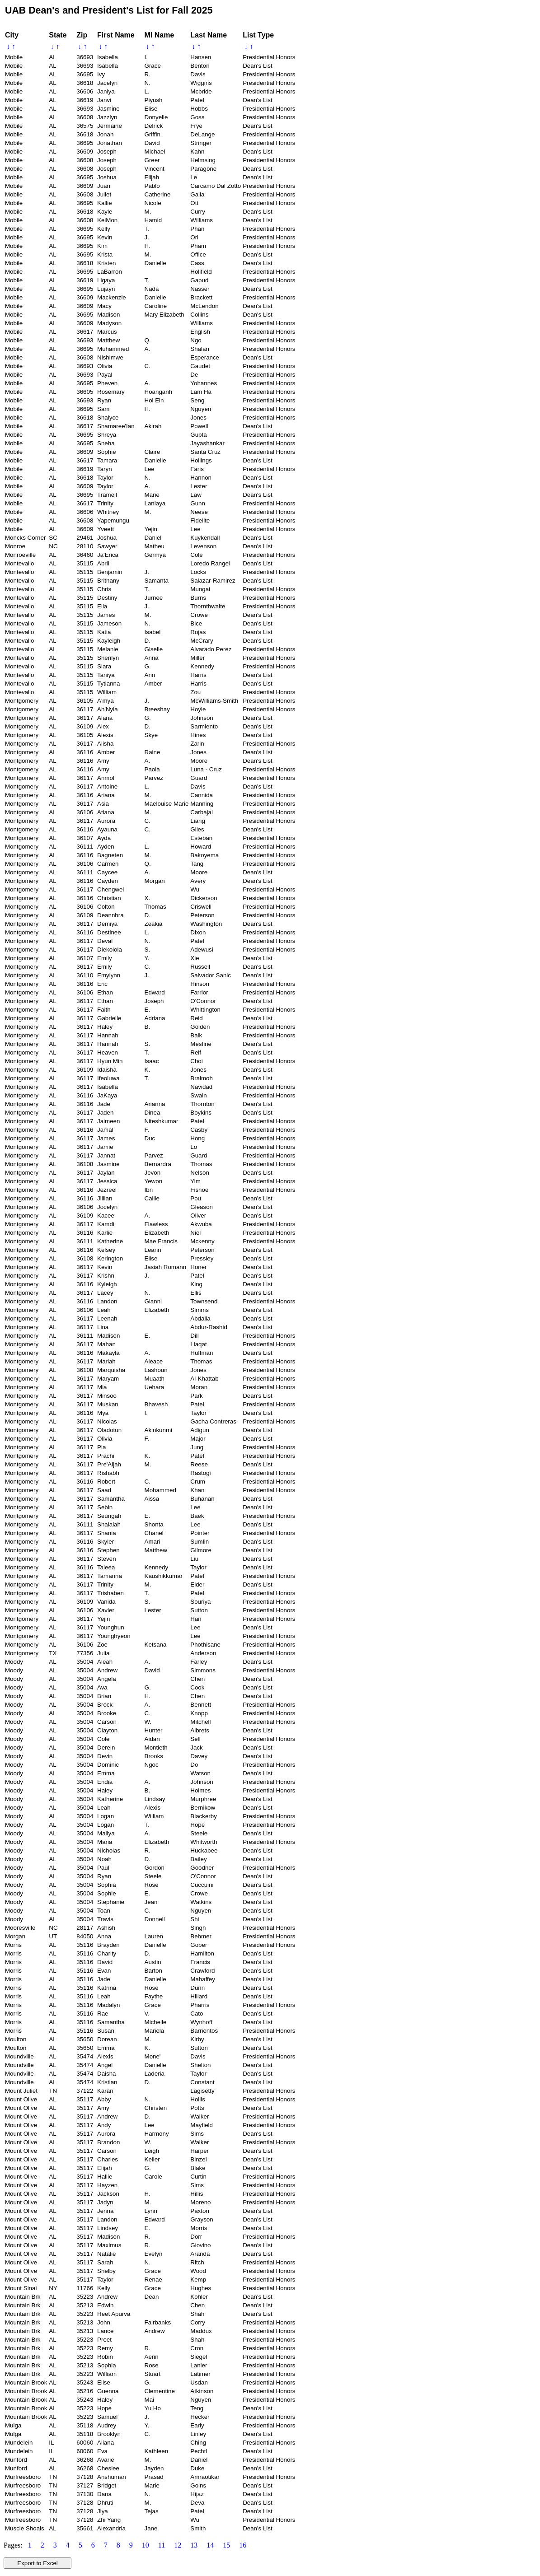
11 (162, 2545)
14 (210, 2545)
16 (242, 2545)
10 (145, 2545)
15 (226, 2545)
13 (194, 2545)
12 (177, 2545)
